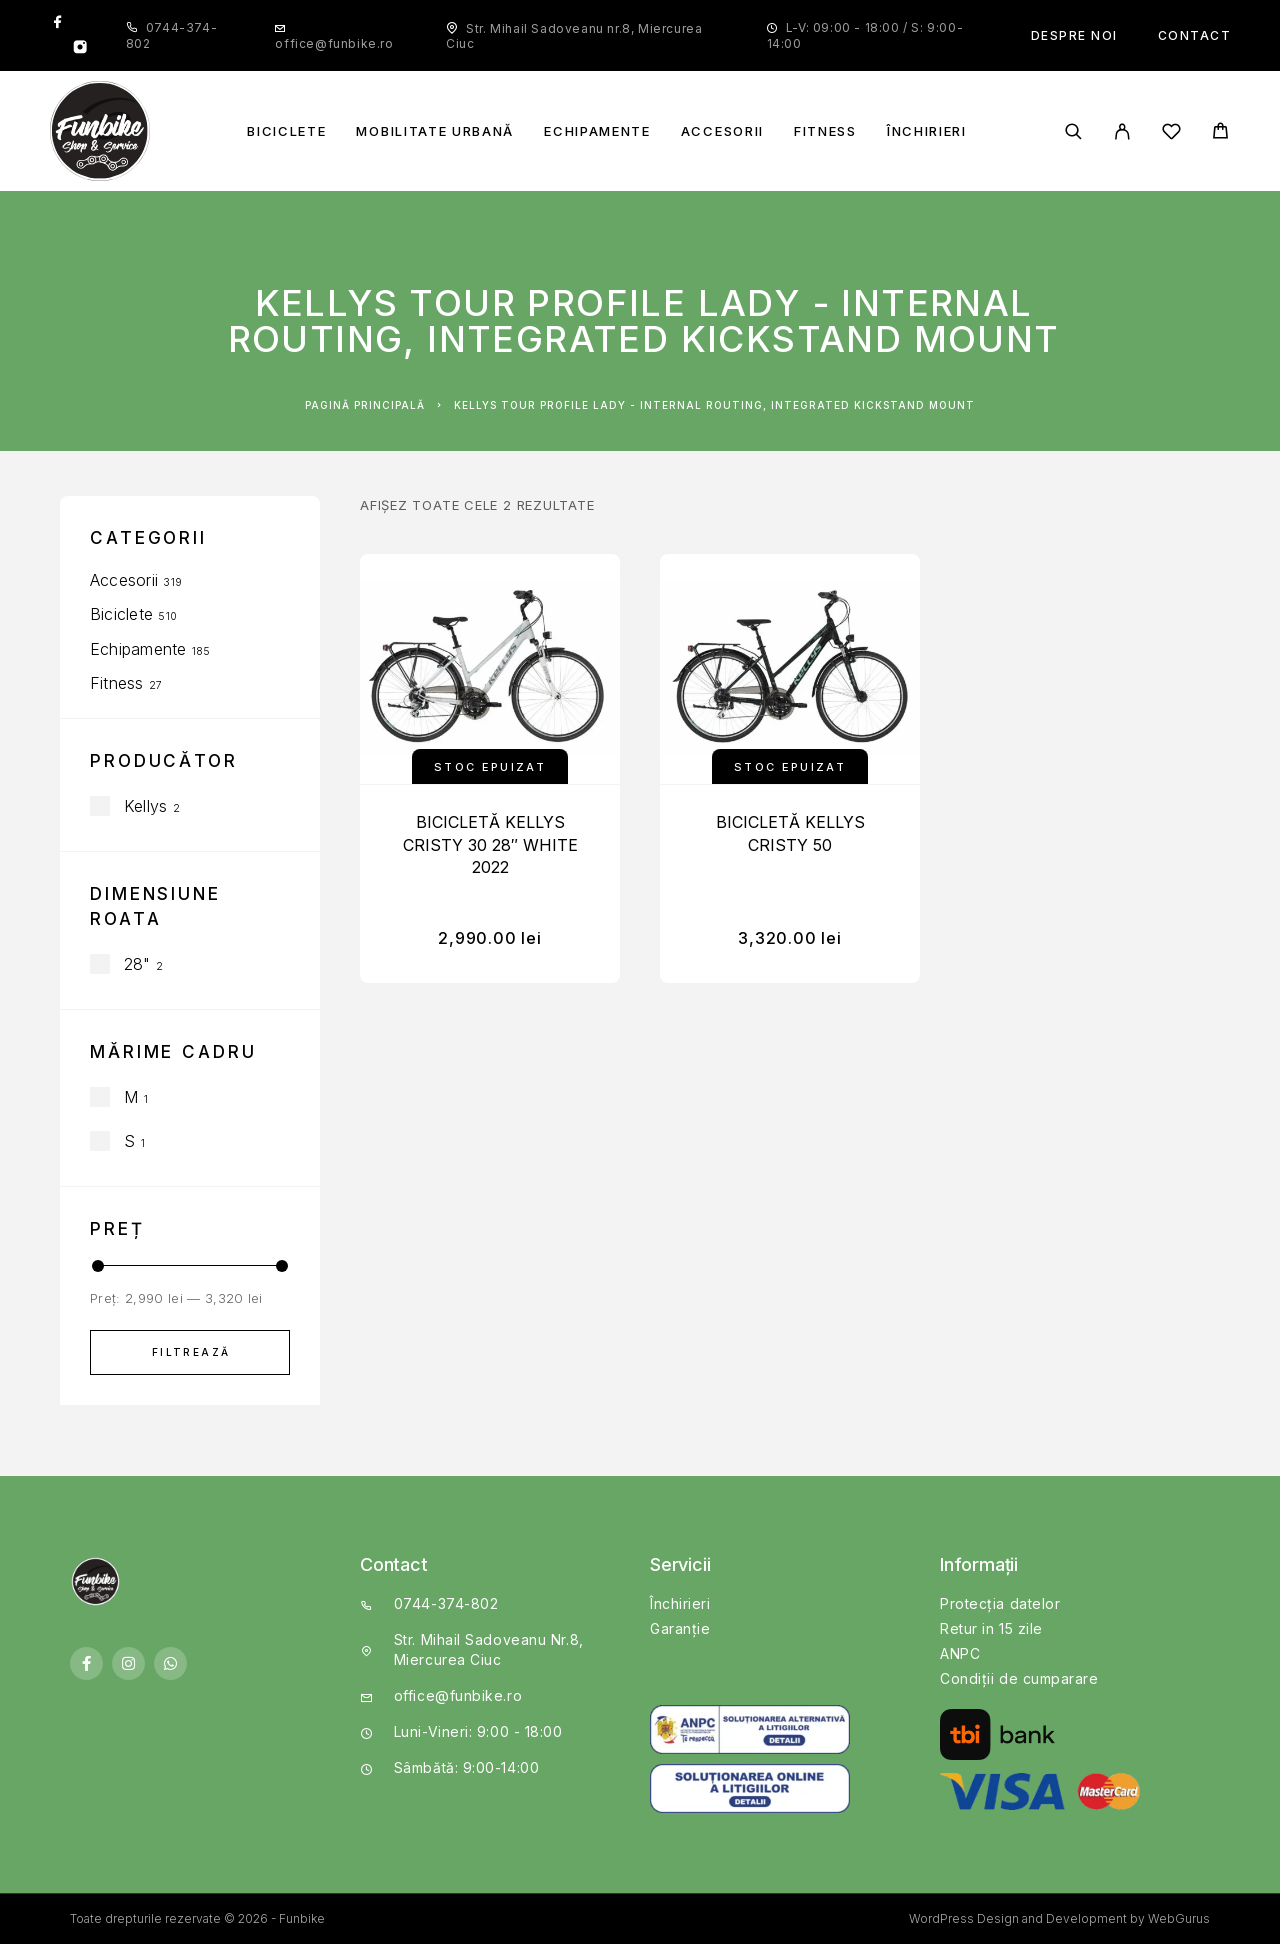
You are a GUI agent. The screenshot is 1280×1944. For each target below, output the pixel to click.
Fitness (825, 131)
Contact (1195, 35)
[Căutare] (1073, 131)
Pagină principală (365, 405)
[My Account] (1122, 131)
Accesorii (722, 131)
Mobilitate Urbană (435, 131)
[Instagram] (80, 49)
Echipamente (597, 131)
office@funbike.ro (334, 43)
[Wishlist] (1171, 134)
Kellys (145, 806)
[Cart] (1220, 133)
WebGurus (1179, 1918)
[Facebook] (58, 23)
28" (137, 964)
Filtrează (191, 1352)
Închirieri (927, 131)
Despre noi (1074, 35)
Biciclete (286, 131)
